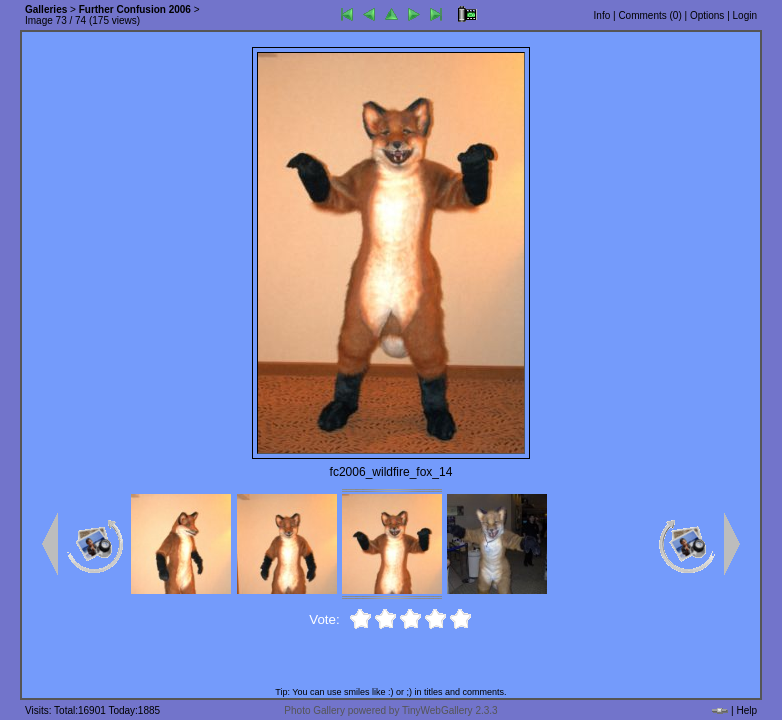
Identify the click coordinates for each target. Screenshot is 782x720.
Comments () (649, 15)
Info (602, 15)
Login (745, 15)
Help (746, 710)
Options (707, 15)
